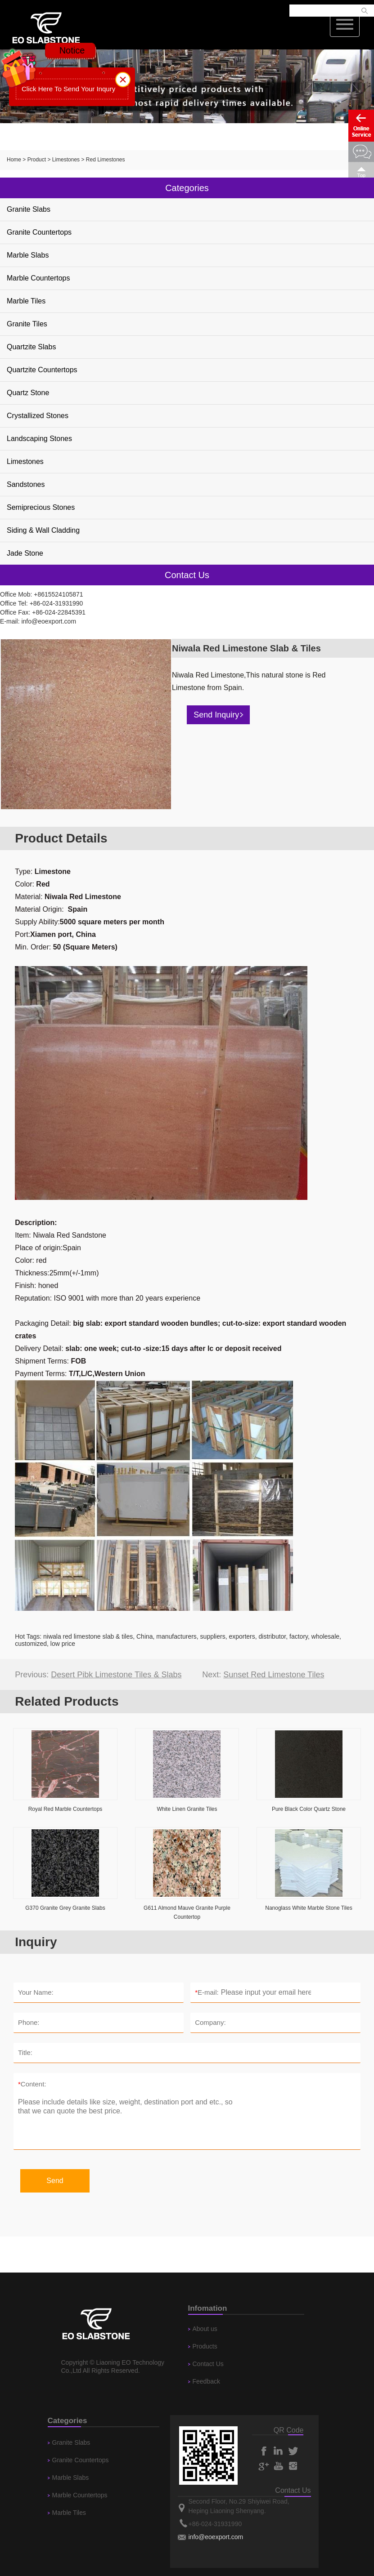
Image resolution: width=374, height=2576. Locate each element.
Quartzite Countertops (42, 370)
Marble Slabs (28, 255)
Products (205, 2346)
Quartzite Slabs (31, 347)
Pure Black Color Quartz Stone (309, 1809)
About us (205, 2328)
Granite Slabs (28, 209)
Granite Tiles (27, 324)
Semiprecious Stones (41, 507)
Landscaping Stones (39, 438)
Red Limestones (105, 159)
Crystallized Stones (37, 415)
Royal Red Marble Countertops (65, 1809)
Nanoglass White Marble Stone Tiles (308, 1908)
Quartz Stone (28, 393)
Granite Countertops (39, 232)
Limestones (66, 159)
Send (54, 2180)
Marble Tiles (26, 301)
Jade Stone (25, 553)
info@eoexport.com (48, 621)
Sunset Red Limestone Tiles (273, 1674)
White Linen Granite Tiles (187, 1809)
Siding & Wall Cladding (43, 530)
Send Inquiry (218, 714)
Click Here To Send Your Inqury (68, 89)
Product (36, 159)
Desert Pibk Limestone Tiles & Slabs (116, 1674)
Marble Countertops (38, 278)
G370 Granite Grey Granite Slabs (65, 1908)
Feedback (206, 2381)
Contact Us (208, 2363)
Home (14, 159)
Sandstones (26, 484)
